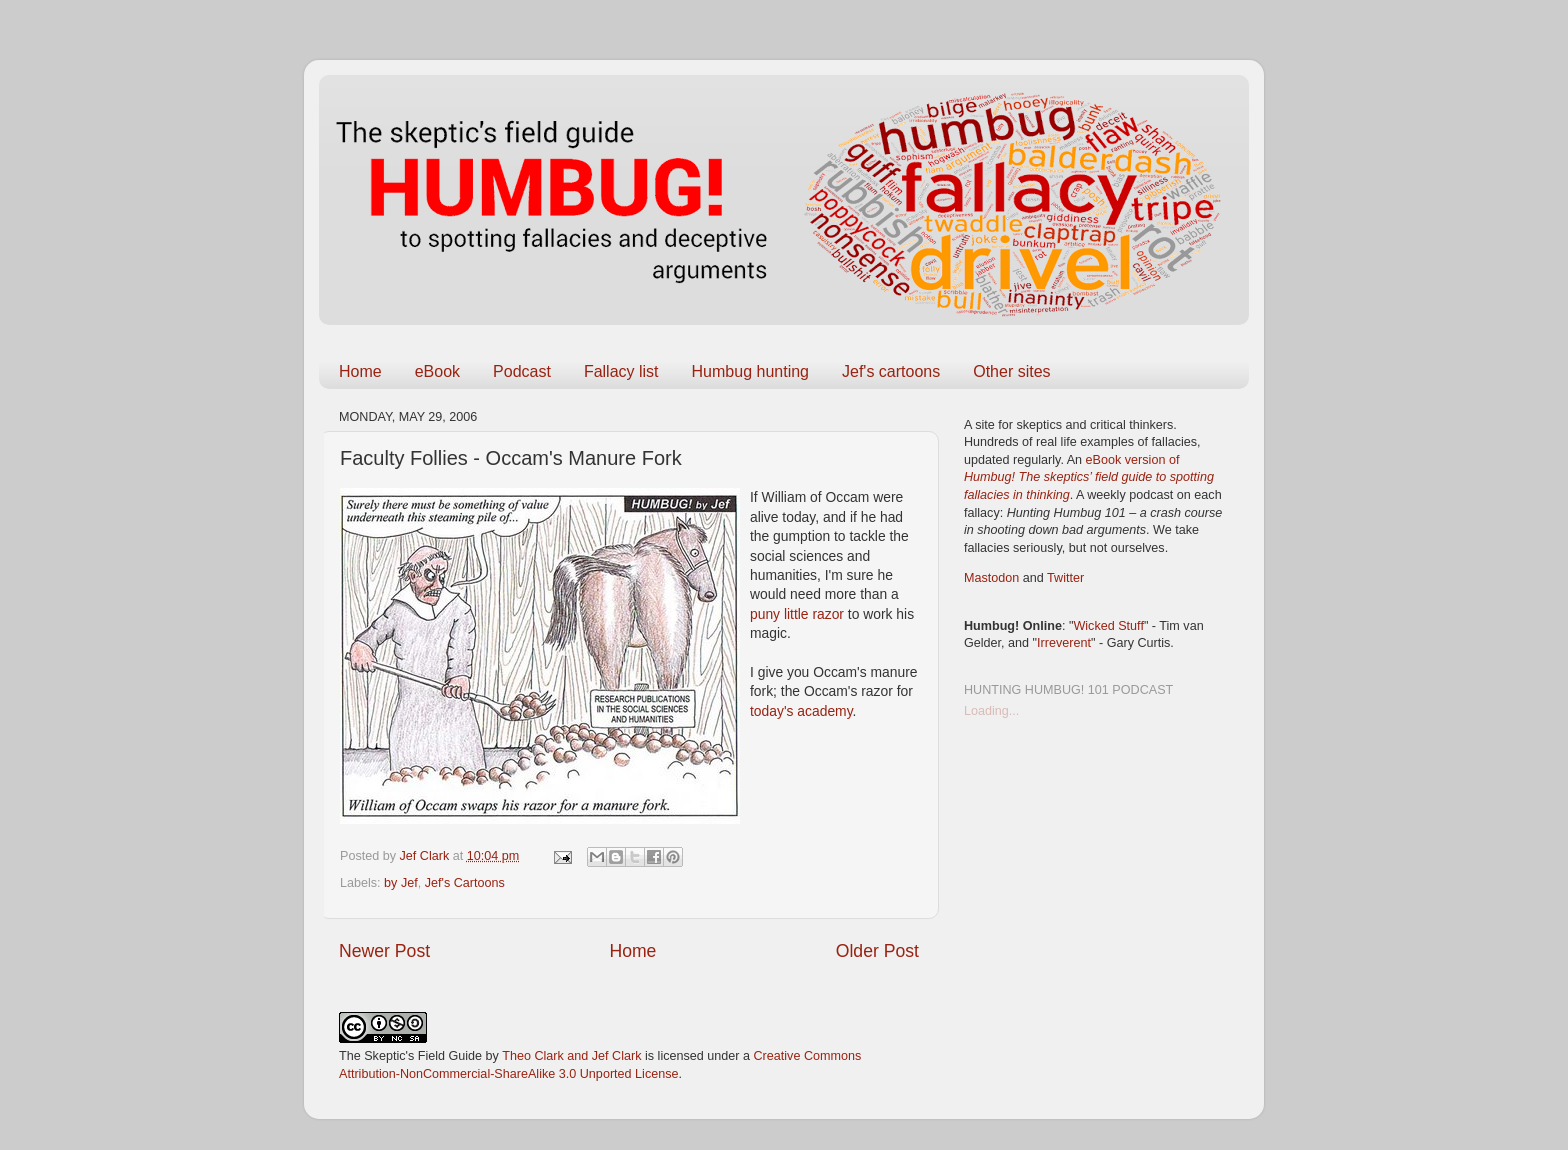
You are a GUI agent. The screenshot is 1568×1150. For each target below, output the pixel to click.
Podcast (522, 371)
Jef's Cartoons (465, 883)
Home (360, 371)
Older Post (877, 951)
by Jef (401, 883)
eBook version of (1089, 477)
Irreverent (1064, 643)
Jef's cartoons (891, 371)
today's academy (801, 711)
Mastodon (991, 578)
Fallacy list (621, 371)
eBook (437, 371)
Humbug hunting (750, 371)
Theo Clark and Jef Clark (571, 1056)
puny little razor (799, 614)
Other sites (1011, 371)
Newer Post (384, 951)
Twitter (1065, 578)
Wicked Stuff (1108, 626)
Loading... (991, 711)
